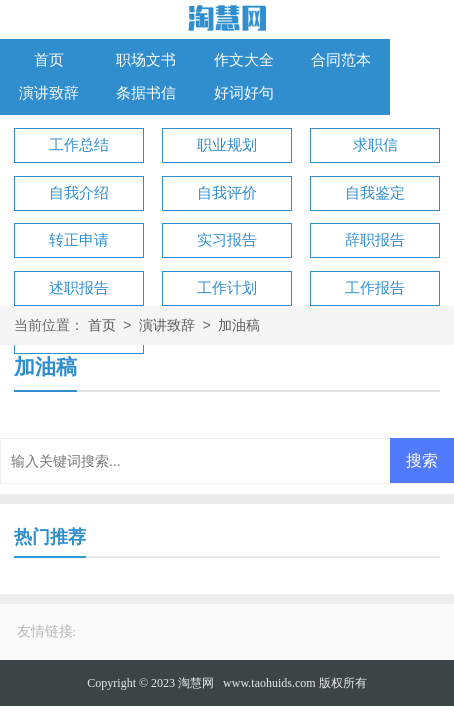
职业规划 (227, 145)
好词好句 (244, 93)
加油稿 (239, 326)
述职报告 (79, 288)
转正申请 (79, 240)
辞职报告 (375, 240)
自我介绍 (79, 193)
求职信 (375, 145)
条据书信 (146, 93)
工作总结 (79, 145)
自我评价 (227, 193)
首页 (49, 60)
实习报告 (227, 240)
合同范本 (341, 60)
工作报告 (375, 288)
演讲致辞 (49, 93)
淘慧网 (196, 683)
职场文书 (146, 60)
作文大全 (244, 60)
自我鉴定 (375, 193)
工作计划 (227, 288)
